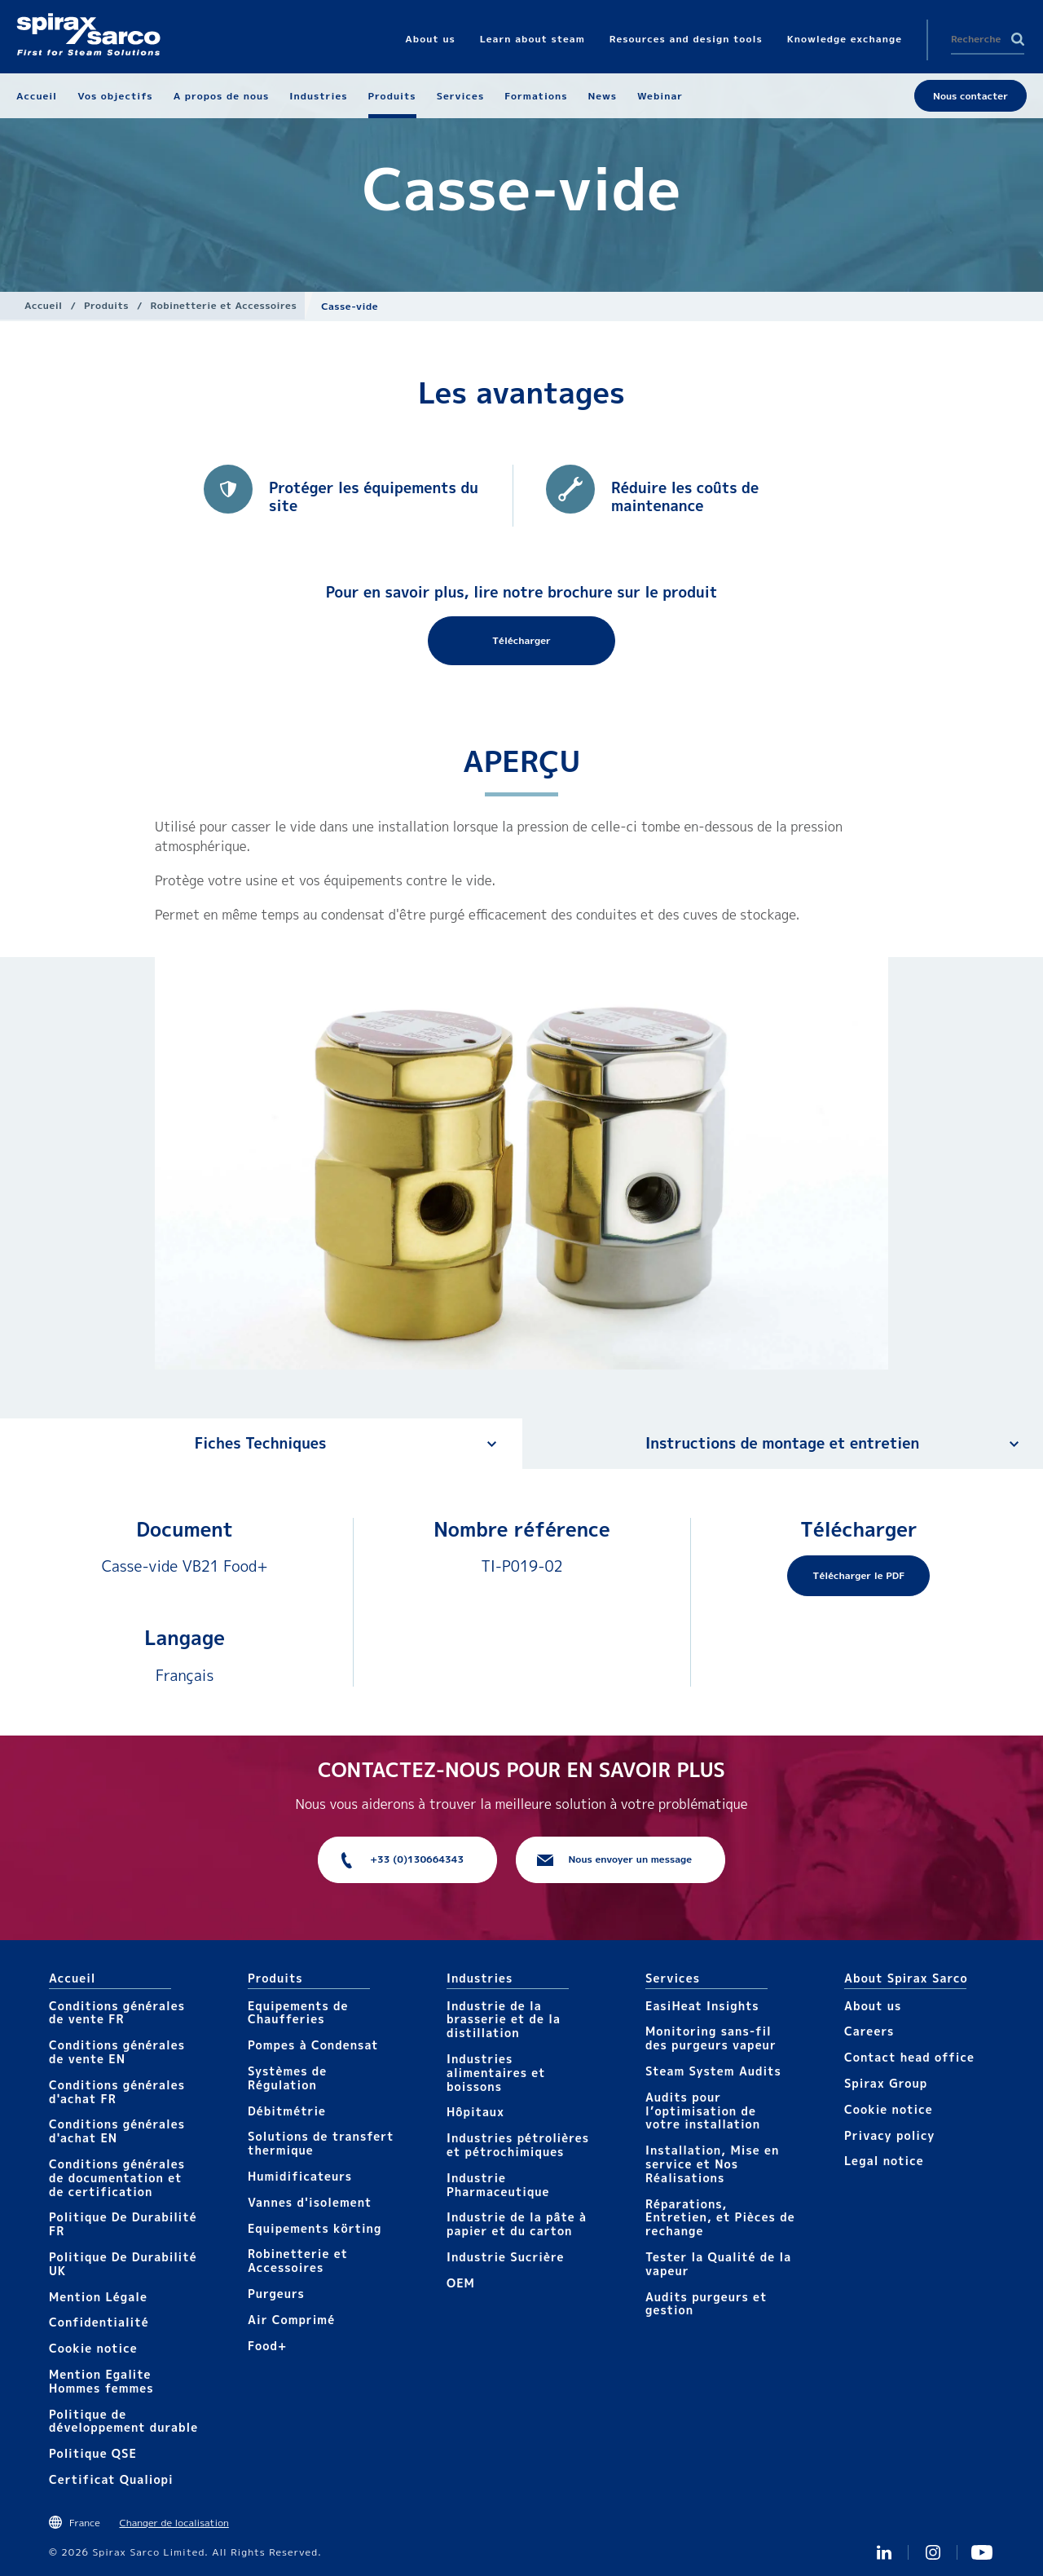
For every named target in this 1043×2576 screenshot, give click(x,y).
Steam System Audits (713, 2071)
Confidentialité (99, 2322)
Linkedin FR (884, 2552)
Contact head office (909, 2057)
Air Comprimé (291, 2319)
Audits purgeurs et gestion (706, 2303)
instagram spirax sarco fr (933, 2552)
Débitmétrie (287, 2111)
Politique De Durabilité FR (123, 2224)
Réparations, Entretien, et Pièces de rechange (720, 2217)
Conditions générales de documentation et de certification (117, 2177)
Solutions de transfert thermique (321, 2143)
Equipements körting (314, 2228)
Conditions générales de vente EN (117, 2052)
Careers (869, 2031)
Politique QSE (93, 2453)
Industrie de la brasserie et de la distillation (504, 2019)
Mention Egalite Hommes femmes (101, 2381)
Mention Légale (98, 2297)
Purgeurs (276, 2293)
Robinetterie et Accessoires (224, 305)
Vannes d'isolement (310, 2202)
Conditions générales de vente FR (117, 2012)
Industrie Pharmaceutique (498, 2184)
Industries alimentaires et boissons (496, 2072)
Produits (106, 305)
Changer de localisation (173, 2523)
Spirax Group (885, 2083)
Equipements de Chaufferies (298, 2012)
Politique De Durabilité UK (123, 2263)
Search (1017, 39)
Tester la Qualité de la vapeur (718, 2263)
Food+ (267, 2345)
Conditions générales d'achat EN (117, 2131)
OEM (461, 2283)
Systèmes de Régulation (287, 2078)
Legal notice (884, 2160)
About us (872, 2006)
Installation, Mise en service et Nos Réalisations (712, 2164)
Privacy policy (889, 2135)
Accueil (43, 305)
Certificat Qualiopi (111, 2479)
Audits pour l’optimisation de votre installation (702, 2111)
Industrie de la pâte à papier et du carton (517, 2224)
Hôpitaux (475, 2111)
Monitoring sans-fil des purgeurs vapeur (711, 2038)
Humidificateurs (300, 2176)
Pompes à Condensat (313, 2045)
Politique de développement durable (123, 2421)
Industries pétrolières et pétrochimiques (518, 2144)
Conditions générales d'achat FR (117, 2091)
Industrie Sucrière (505, 2257)
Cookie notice (93, 2348)
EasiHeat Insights (702, 2006)
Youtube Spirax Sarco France (982, 2552)
